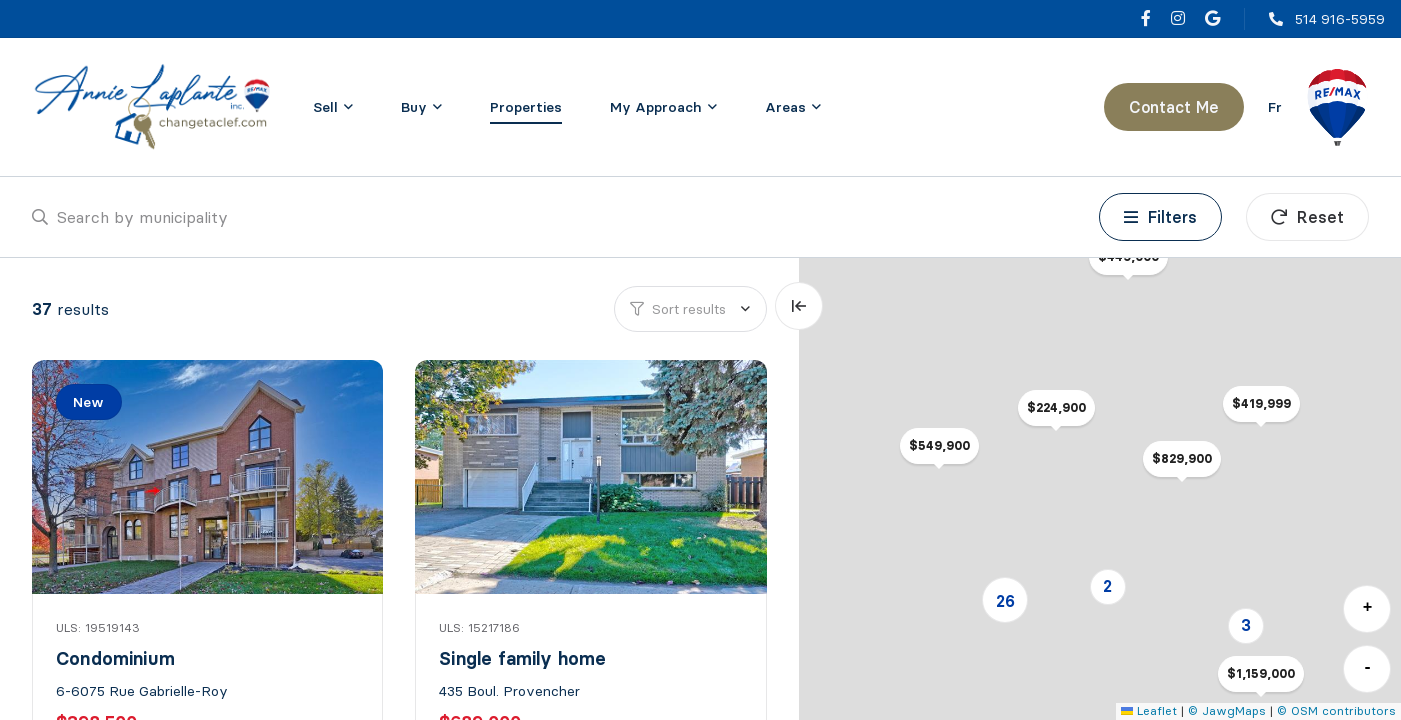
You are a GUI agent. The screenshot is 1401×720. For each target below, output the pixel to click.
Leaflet (1149, 710)
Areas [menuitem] (785, 107)
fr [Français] (1275, 107)
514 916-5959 (1340, 19)
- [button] (1368, 668)
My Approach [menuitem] (656, 107)
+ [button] (1368, 608)
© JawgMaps (1227, 710)
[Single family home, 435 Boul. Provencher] (592, 477)
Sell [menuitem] (325, 107)
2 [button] (1107, 586)
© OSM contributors (1336, 710)
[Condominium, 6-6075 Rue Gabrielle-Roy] (209, 477)
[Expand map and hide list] (799, 306)
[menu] (333, 107)
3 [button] (1246, 625)
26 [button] (1005, 601)
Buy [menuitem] (414, 107)
